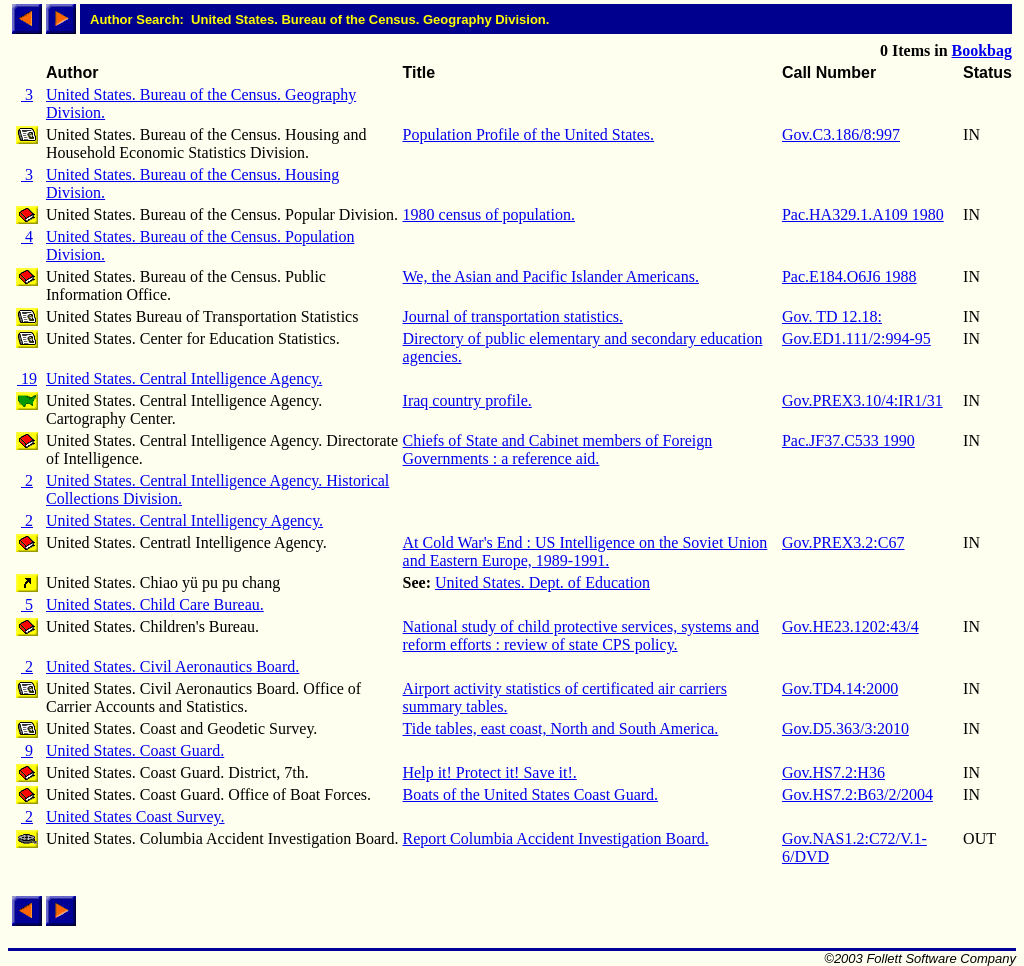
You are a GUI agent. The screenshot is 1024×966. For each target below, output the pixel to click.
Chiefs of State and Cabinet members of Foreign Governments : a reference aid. (558, 449)
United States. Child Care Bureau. (155, 604)
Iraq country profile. (467, 400)
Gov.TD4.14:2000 (840, 688)
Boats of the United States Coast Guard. (531, 794)
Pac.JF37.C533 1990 (848, 440)
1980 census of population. (489, 214)
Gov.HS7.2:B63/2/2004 (857, 794)
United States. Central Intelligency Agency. (184, 520)
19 (27, 378)
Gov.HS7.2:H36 (833, 772)
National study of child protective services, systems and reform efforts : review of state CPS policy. (581, 635)
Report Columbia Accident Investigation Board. (556, 838)
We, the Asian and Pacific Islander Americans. (551, 276)
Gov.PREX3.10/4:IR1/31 (862, 400)
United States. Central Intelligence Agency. (184, 378)
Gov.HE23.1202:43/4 (850, 626)
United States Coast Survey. (135, 816)
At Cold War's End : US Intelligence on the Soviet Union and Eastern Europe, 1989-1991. (585, 551)
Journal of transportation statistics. (513, 316)
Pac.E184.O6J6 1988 (849, 276)
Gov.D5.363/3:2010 (845, 728)
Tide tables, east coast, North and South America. (561, 728)
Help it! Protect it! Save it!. (490, 772)
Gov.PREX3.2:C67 (843, 542)
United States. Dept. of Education (542, 582)
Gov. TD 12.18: (832, 316)
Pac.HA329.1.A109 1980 (863, 214)
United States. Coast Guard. (135, 750)
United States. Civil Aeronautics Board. (172, 666)
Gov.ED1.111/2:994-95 (856, 338)
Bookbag (982, 50)
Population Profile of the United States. (529, 134)
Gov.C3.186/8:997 (841, 134)
